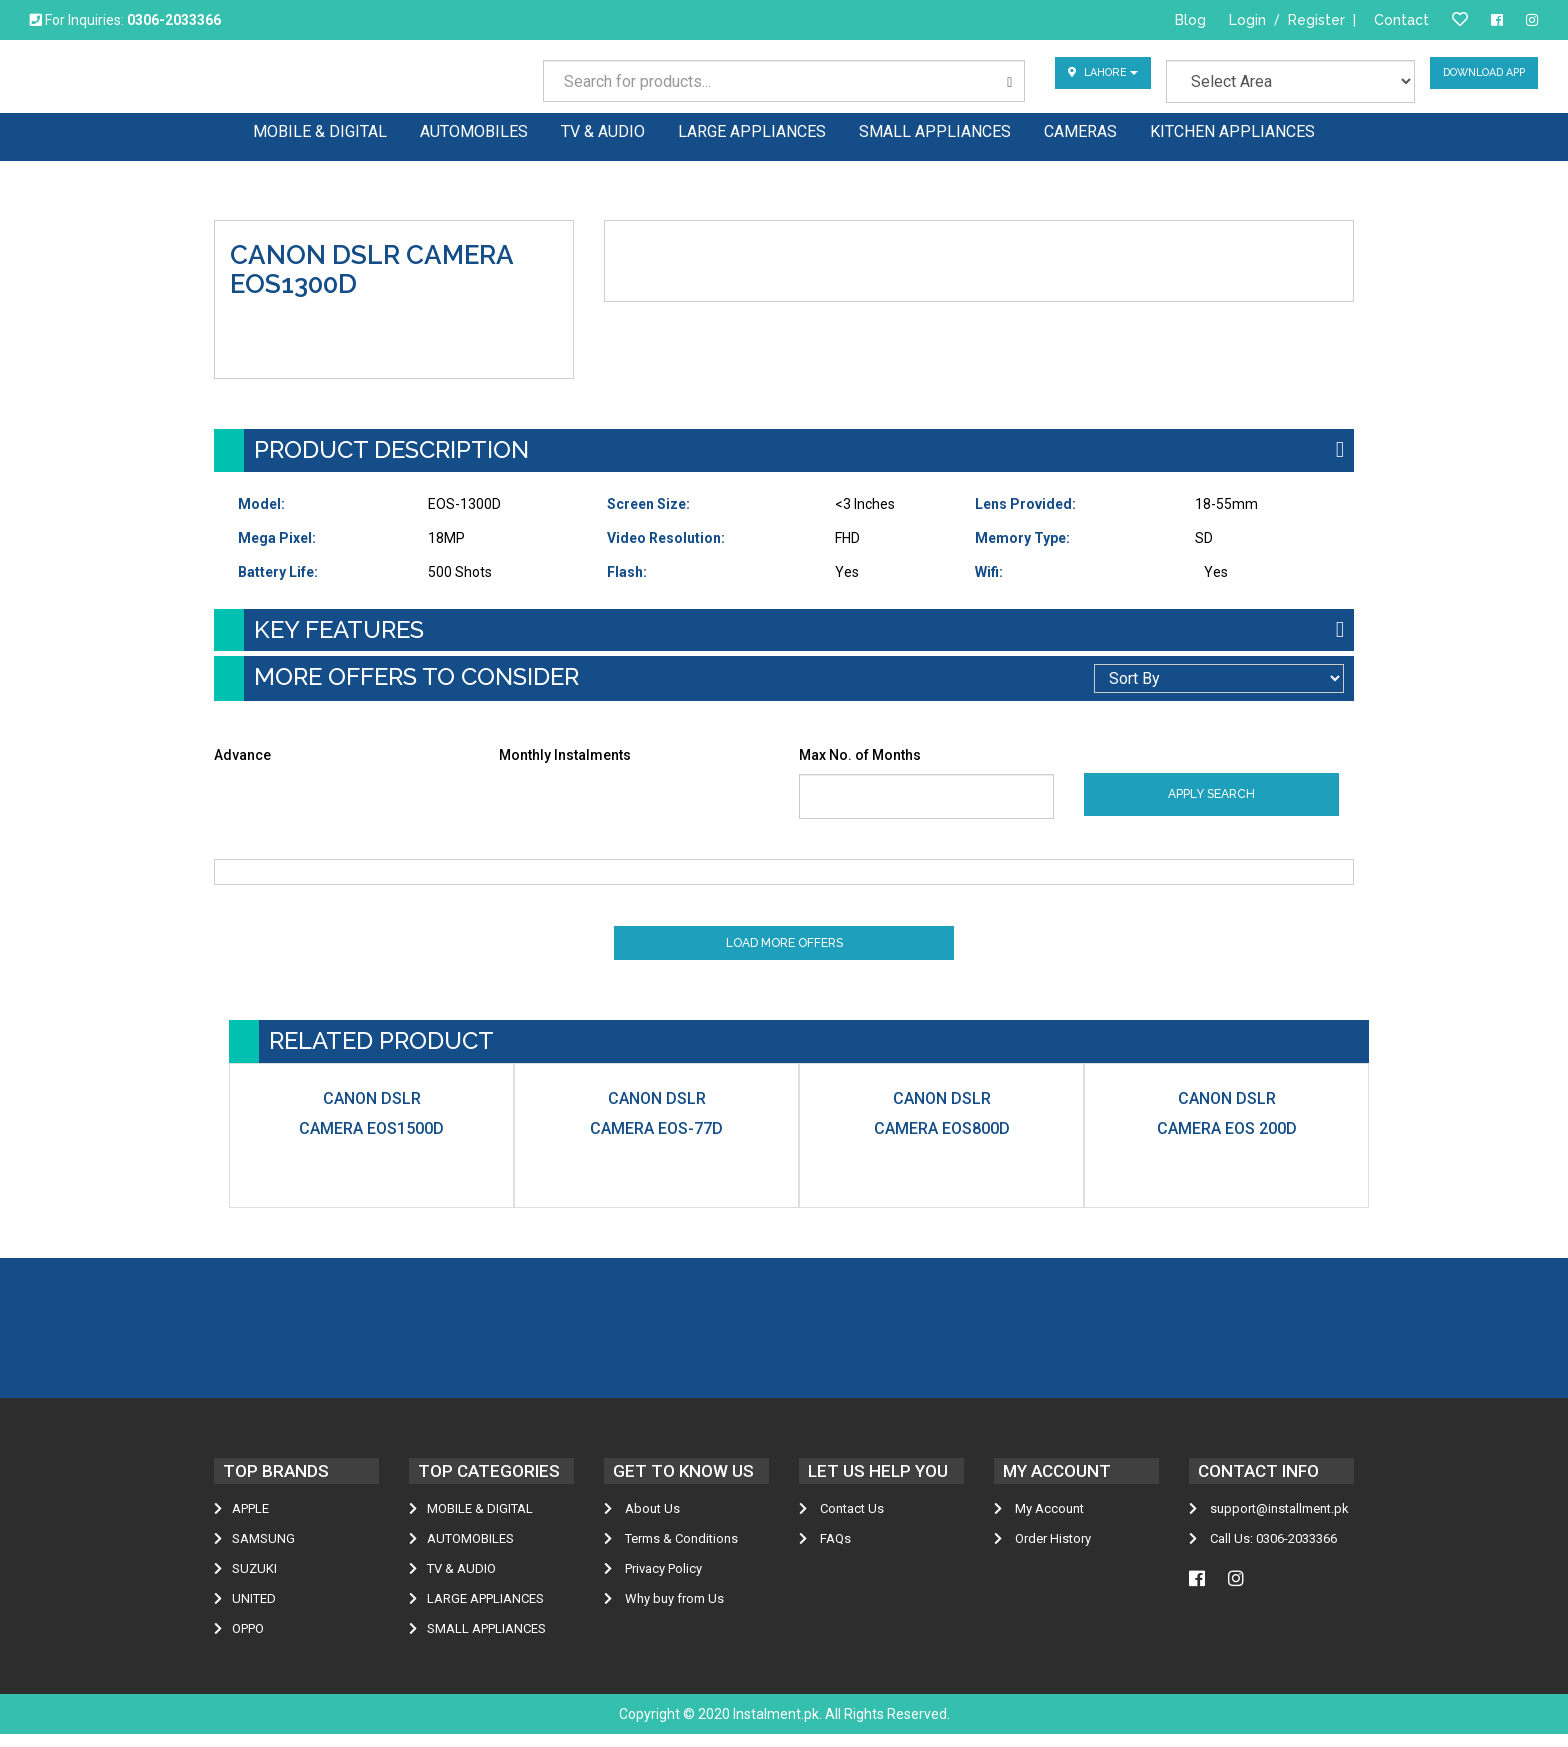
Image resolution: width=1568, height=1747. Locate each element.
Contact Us (841, 1521)
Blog (1190, 20)
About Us (642, 1521)
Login (1247, 20)
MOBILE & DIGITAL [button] (320, 130)
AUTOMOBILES (461, 1551)
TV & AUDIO (452, 1581)
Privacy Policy (653, 1581)
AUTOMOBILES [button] (474, 130)
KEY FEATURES (339, 629)
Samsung (254, 1551)
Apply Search (1211, 794)
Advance (242, 755)
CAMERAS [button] (1080, 130)
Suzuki (245, 1581)
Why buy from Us (664, 1611)
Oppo (239, 1641)
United (245, 1611)
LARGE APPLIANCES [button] (752, 130)
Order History (1042, 1551)
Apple (241, 1521)
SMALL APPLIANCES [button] (935, 130)
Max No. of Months (860, 755)
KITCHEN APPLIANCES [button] (1232, 130)
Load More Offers (784, 951)
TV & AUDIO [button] (603, 130)
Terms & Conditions (671, 1551)
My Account (1039, 1521)
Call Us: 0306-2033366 (1263, 1551)
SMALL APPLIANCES (477, 1641)
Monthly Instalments (565, 755)
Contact (1401, 20)
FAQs (825, 1551)
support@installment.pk (1269, 1521)
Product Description (391, 449)
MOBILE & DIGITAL (471, 1521)
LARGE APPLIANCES (476, 1611)
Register (1316, 20)
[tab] (784, 450)
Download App (1477, 81)
